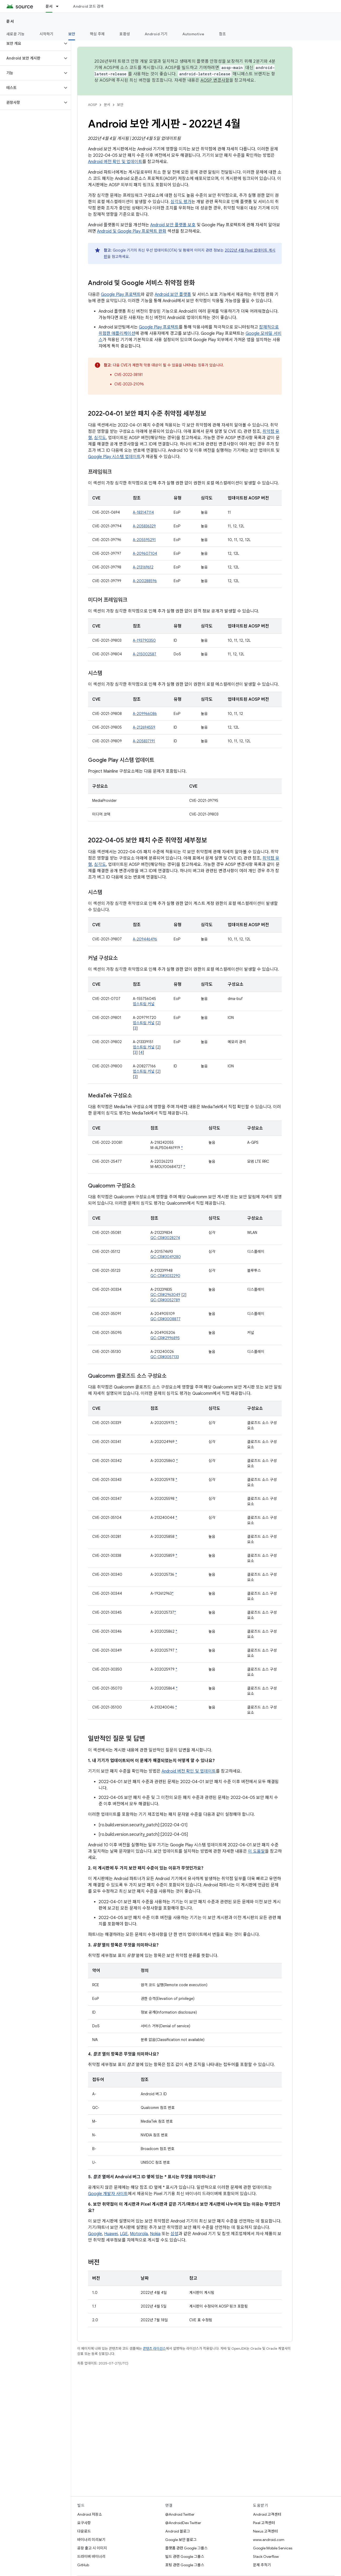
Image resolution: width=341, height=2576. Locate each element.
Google (95, 2233)
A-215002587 (144, 654)
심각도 (100, 437)
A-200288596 (145, 580)
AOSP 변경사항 (215, 80)
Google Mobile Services (272, 2548)
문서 (10, 21)
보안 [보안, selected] (71, 34)
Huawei (111, 2233)
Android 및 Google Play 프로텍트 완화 (131, 231)
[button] (31, 43)
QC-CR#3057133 (164, 1357)
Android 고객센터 (267, 2514)
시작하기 (46, 34)
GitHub (83, 2565)
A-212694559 (144, 727)
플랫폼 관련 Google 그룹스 (186, 2548)
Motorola (139, 2233)
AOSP (92, 104)
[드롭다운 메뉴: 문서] (59, 6)
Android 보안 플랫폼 (173, 294)
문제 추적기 (262, 2565)
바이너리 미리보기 (91, 2539)
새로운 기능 (15, 34)
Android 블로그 (177, 2531)
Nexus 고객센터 (265, 2531)
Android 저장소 (89, 2514)
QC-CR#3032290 (165, 1275)
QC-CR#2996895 (165, 1338)
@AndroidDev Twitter (183, 2522)
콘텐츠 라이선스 (154, 2348)
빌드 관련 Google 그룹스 (184, 2556)
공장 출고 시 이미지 (92, 2548)
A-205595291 (144, 539)
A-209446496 (145, 939)
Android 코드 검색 (88, 6)
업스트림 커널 (143, 1004)
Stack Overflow (266, 2556)
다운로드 (84, 2531)
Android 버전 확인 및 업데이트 (115, 161)
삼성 (174, 2233)
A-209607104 (145, 553)
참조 (222, 34)
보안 (120, 104)
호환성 (124, 34)
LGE (124, 2233)
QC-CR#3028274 (165, 1237)
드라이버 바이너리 (91, 2556)
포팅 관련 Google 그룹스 (184, 2565)
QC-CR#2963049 (165, 1294)
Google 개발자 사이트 (108, 2193)
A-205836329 (144, 526)
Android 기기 (156, 34)
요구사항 (84, 2522)
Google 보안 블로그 (181, 2539)
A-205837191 (144, 741)
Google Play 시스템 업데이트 (114, 456)
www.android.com (268, 2539)
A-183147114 (143, 512)
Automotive (193, 34)
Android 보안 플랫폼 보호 (173, 225)
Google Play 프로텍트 (121, 294)
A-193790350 (144, 640)
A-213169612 (143, 567)
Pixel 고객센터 (264, 2522)
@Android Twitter (179, 2514)
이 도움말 (256, 1851)
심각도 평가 (180, 201)
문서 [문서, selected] (49, 6)
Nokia (155, 2233)
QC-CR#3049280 (165, 1256)
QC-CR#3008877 (165, 1319)
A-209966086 (145, 713)
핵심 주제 (97, 34)
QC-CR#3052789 (165, 1300)
